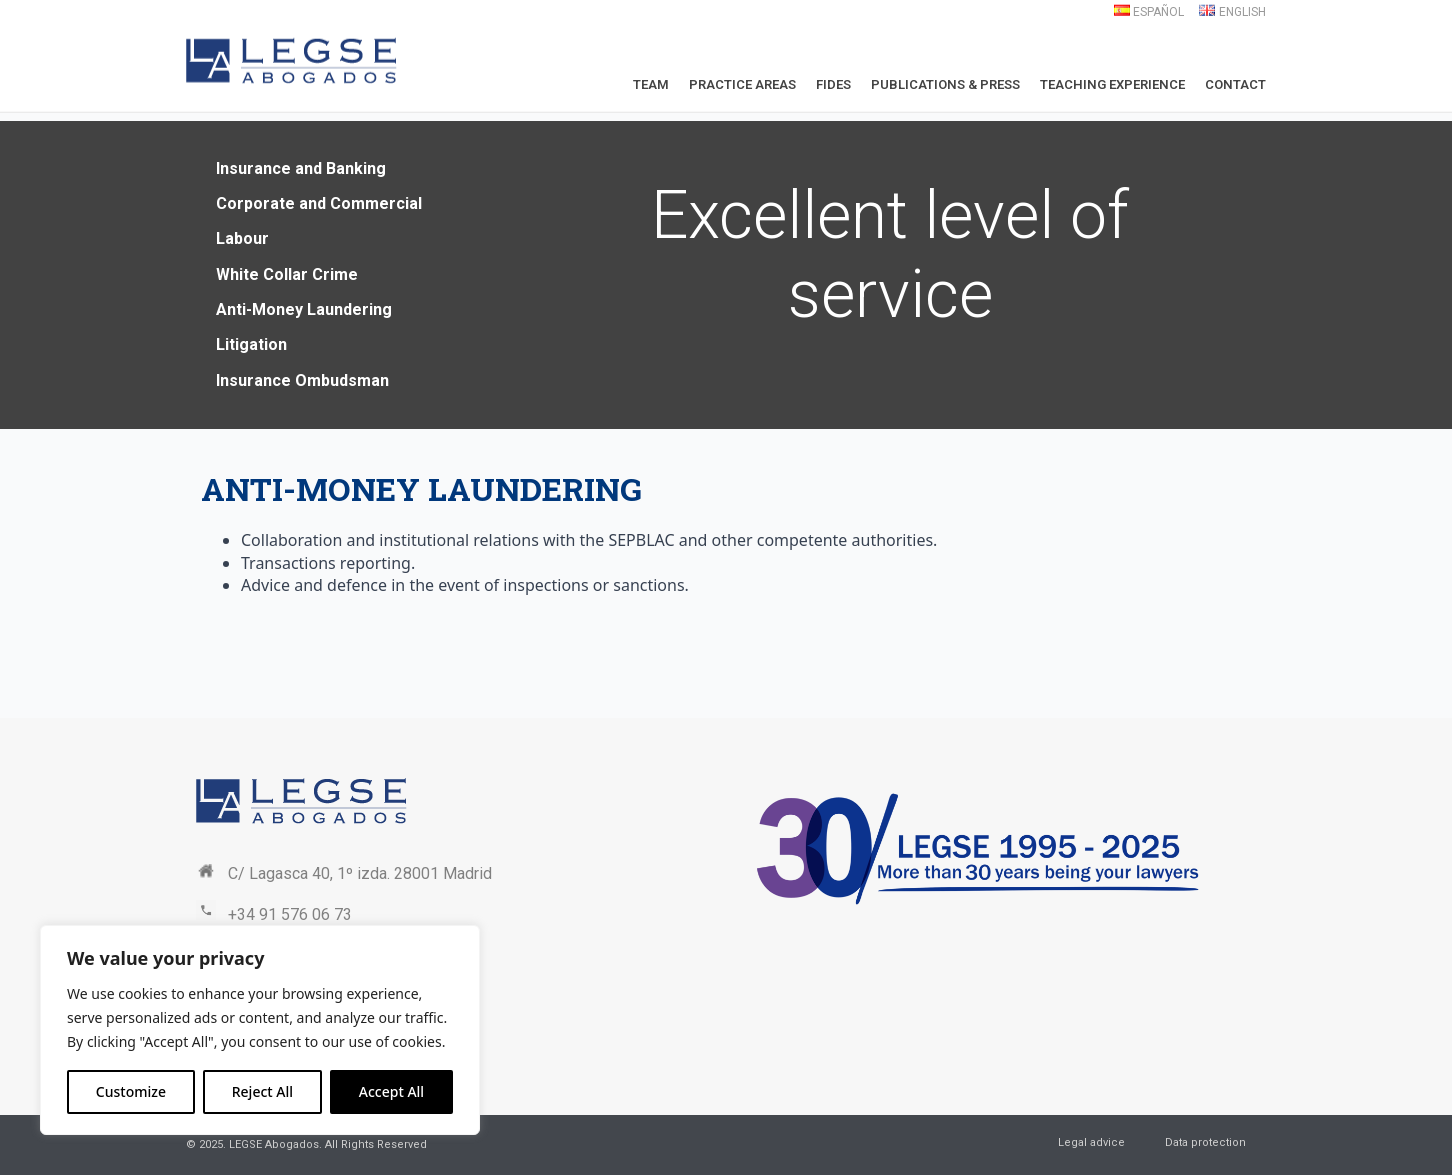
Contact (1235, 84)
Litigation (251, 344)
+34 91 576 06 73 (290, 914)
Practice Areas (742, 84)
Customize (131, 1091)
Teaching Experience (1112, 84)
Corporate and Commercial (319, 203)
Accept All (391, 1091)
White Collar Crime (287, 274)
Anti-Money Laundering (304, 309)
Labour (242, 238)
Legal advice (1091, 1142)
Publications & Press (945, 84)
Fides (833, 84)
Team (651, 84)
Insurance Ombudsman (302, 380)
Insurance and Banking (301, 168)
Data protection (1205, 1142)
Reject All (262, 1091)
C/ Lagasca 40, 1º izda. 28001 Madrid (360, 873)
